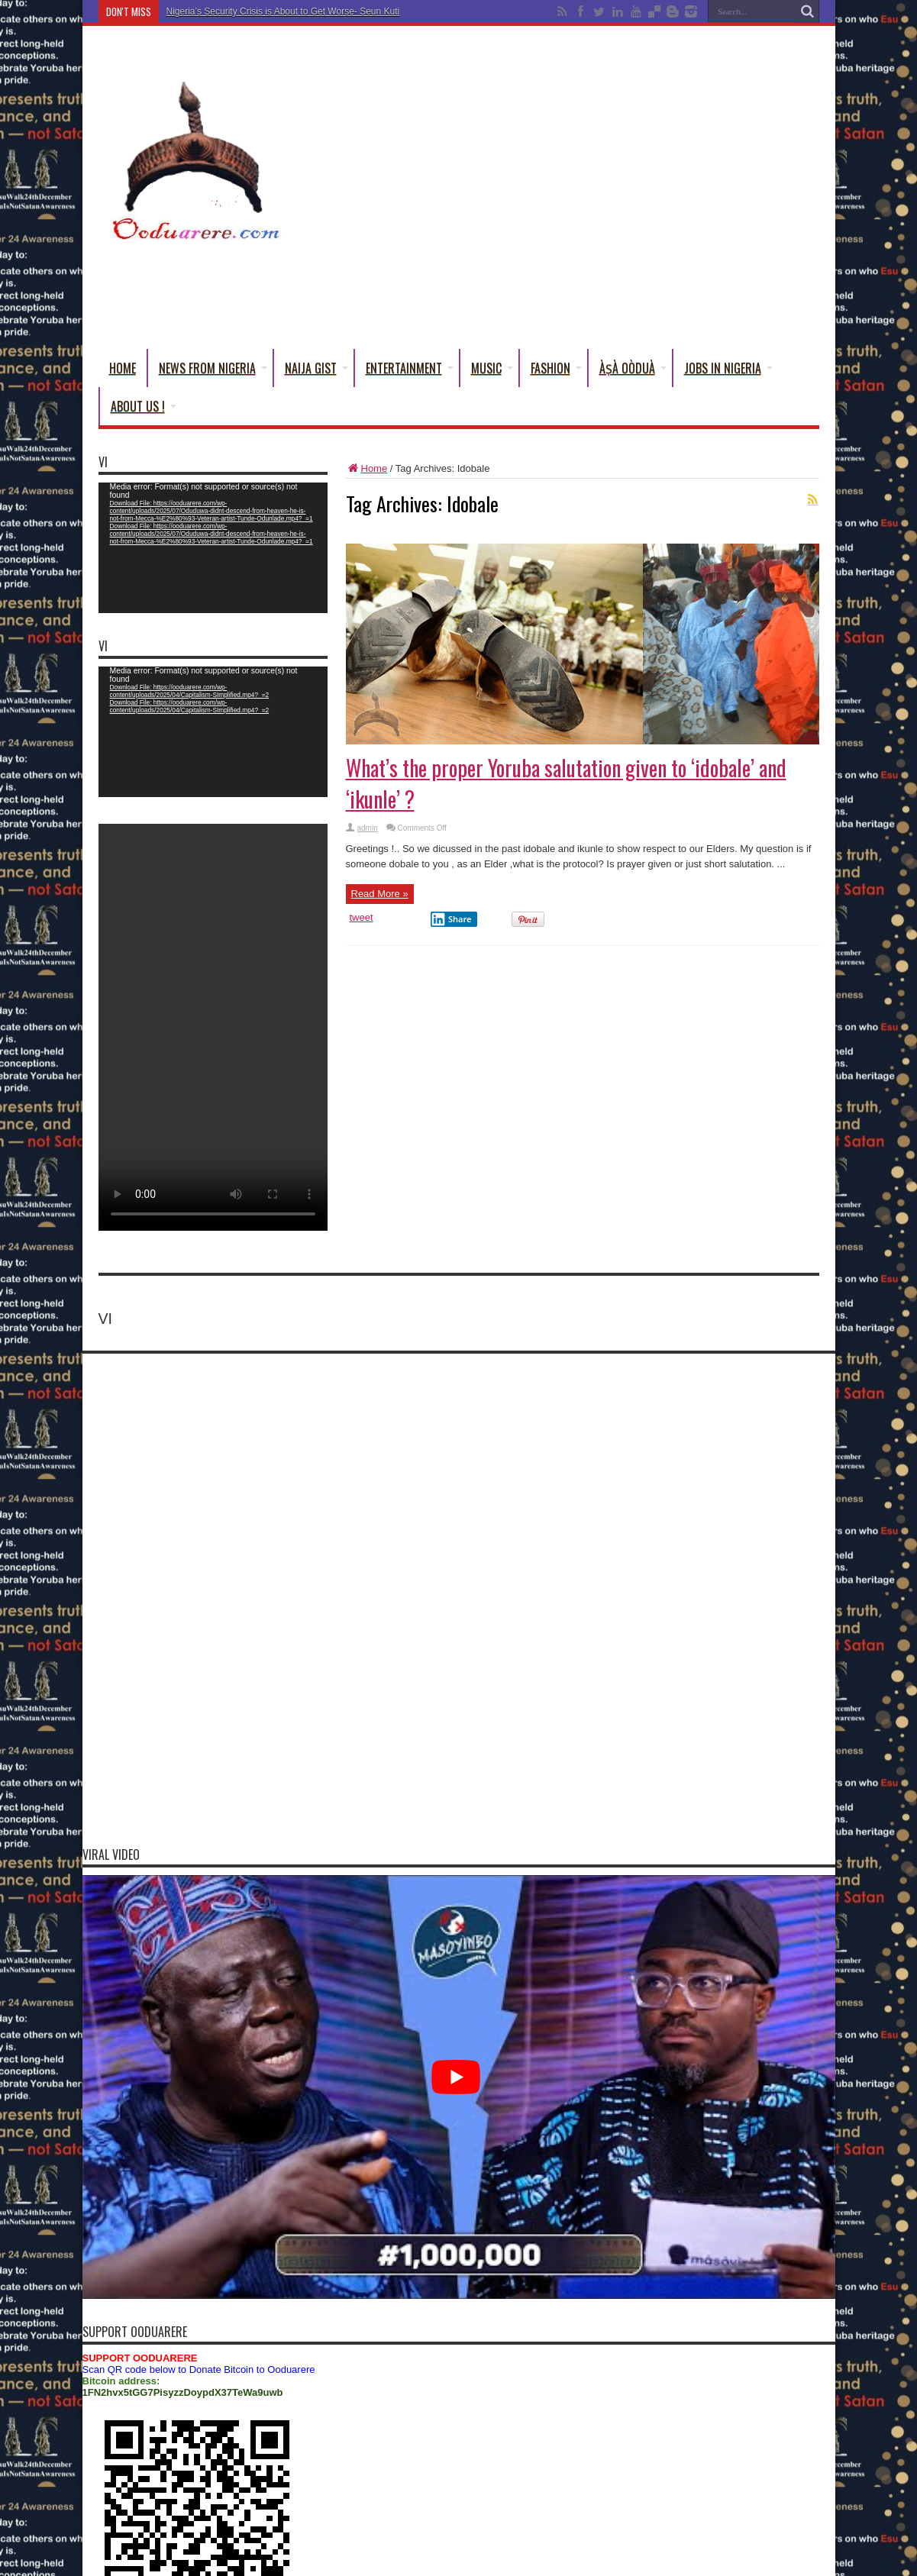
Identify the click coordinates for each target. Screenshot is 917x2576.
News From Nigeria (213, 368)
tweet (361, 917)
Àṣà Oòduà (633, 368)
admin (367, 828)
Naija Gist (316, 368)
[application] (213, 548)
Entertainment (410, 368)
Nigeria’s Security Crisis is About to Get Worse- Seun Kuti (283, 11)
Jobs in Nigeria (728, 368)
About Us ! (143, 406)
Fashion (556, 368)
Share (451, 919)
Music (492, 368)
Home (122, 368)
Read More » (379, 893)
